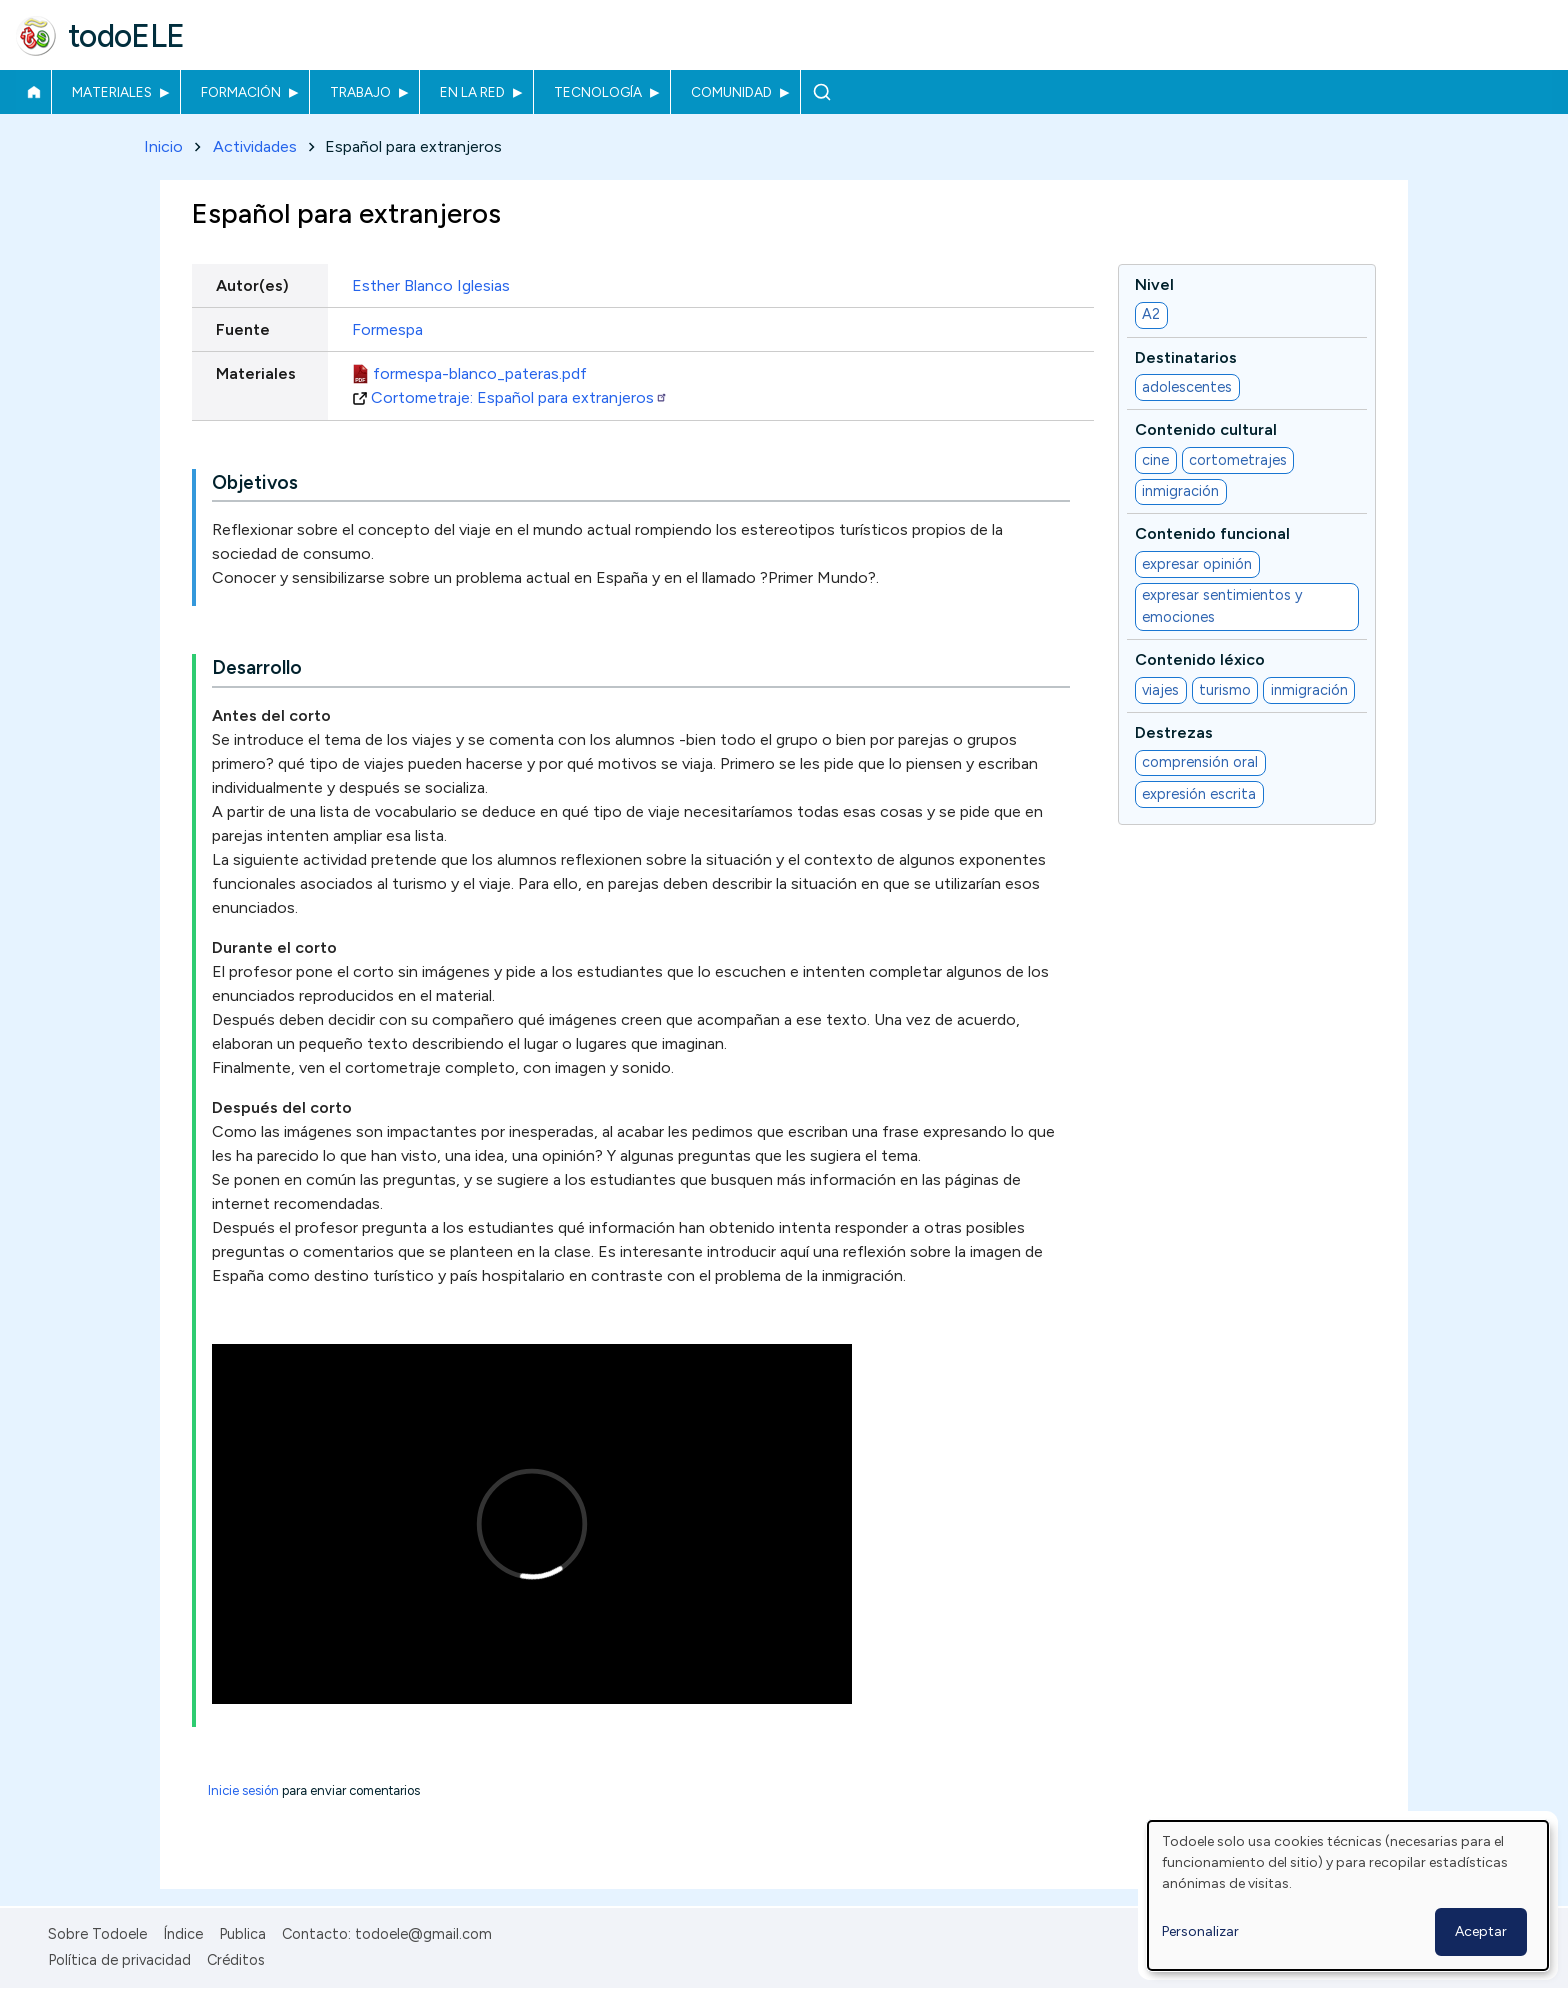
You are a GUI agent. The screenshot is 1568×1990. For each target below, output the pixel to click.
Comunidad (731, 92)
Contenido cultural (1206, 430)
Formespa (387, 329)
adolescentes (1187, 387)
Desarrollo (257, 668)
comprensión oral (1200, 762)
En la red (472, 92)
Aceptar (1481, 1931)
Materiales (112, 92)
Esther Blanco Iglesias (431, 285)
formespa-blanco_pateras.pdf (480, 373)
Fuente (243, 329)
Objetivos (255, 482)
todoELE (126, 36)
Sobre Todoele (97, 1934)
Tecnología (598, 92)
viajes (1160, 690)
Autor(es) (252, 285)
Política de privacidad (119, 1960)
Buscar (821, 92)
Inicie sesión (243, 1791)
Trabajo (360, 92)
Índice (183, 1934)
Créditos (236, 1960)
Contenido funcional (1212, 534)
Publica (242, 1934)
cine (1155, 460)
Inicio (33, 92)
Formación (241, 92)
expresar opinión (1197, 564)
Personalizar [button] (1200, 1931)
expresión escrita (1199, 794)
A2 (1151, 315)
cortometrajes (1238, 460)
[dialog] (1348, 1895)
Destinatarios (1186, 357)
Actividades (255, 146)
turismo (1225, 690)
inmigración (1180, 492)
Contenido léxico (1200, 660)
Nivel (1154, 284)
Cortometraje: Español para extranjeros (519, 397)
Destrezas (1174, 732)
